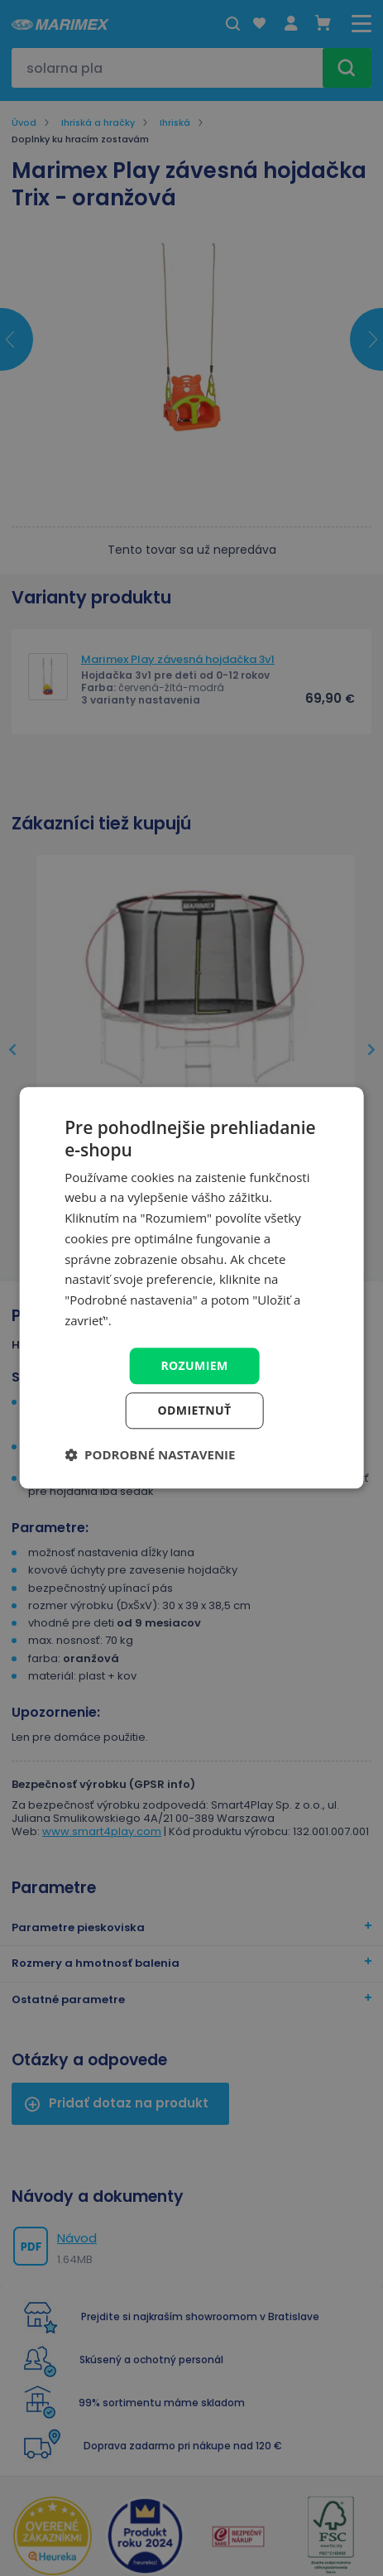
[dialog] (191, 1287)
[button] (150, 1455)
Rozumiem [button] (193, 1365)
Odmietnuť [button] (195, 1411)
